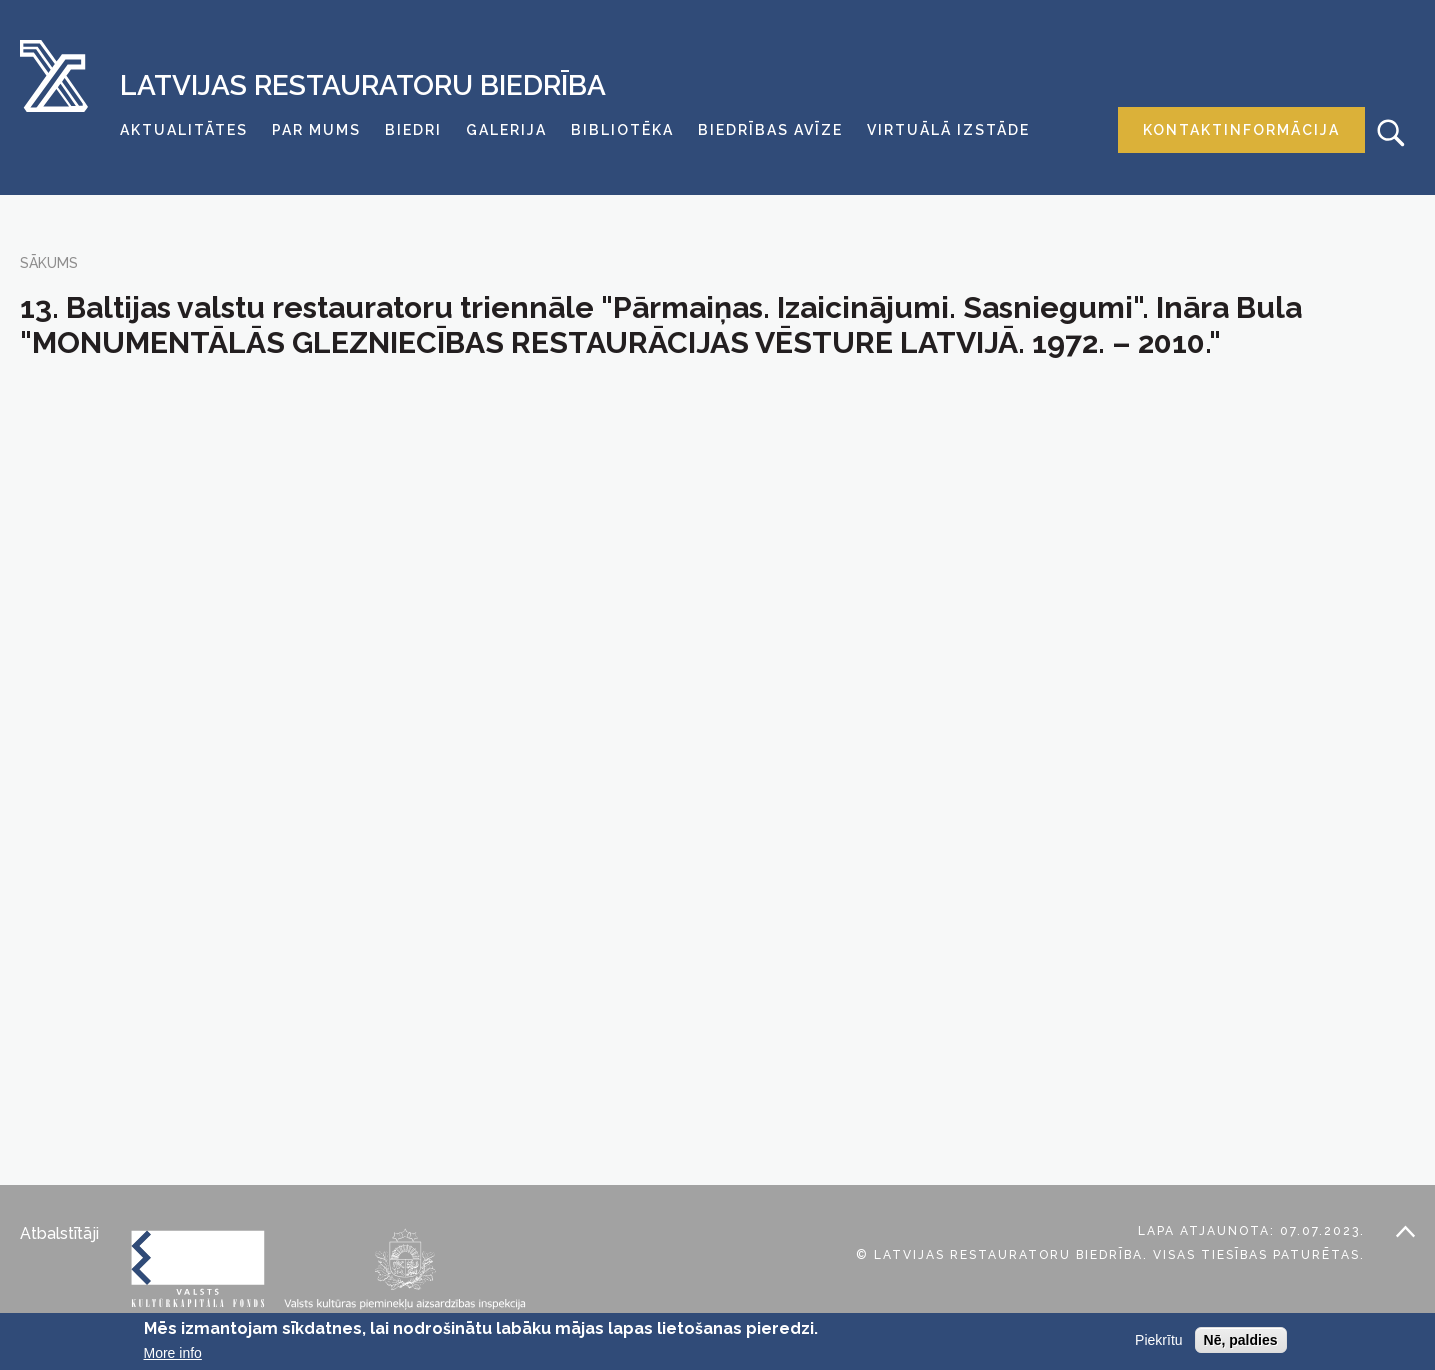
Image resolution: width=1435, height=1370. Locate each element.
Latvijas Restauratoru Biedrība (363, 86)
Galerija (506, 130)
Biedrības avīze (770, 130)
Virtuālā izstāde (948, 130)
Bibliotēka (622, 130)
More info (173, 1353)
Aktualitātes (184, 130)
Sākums (49, 263)
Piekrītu (1158, 1340)
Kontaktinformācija (1241, 130)
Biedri (413, 130)
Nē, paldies (1241, 1340)
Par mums (316, 130)
